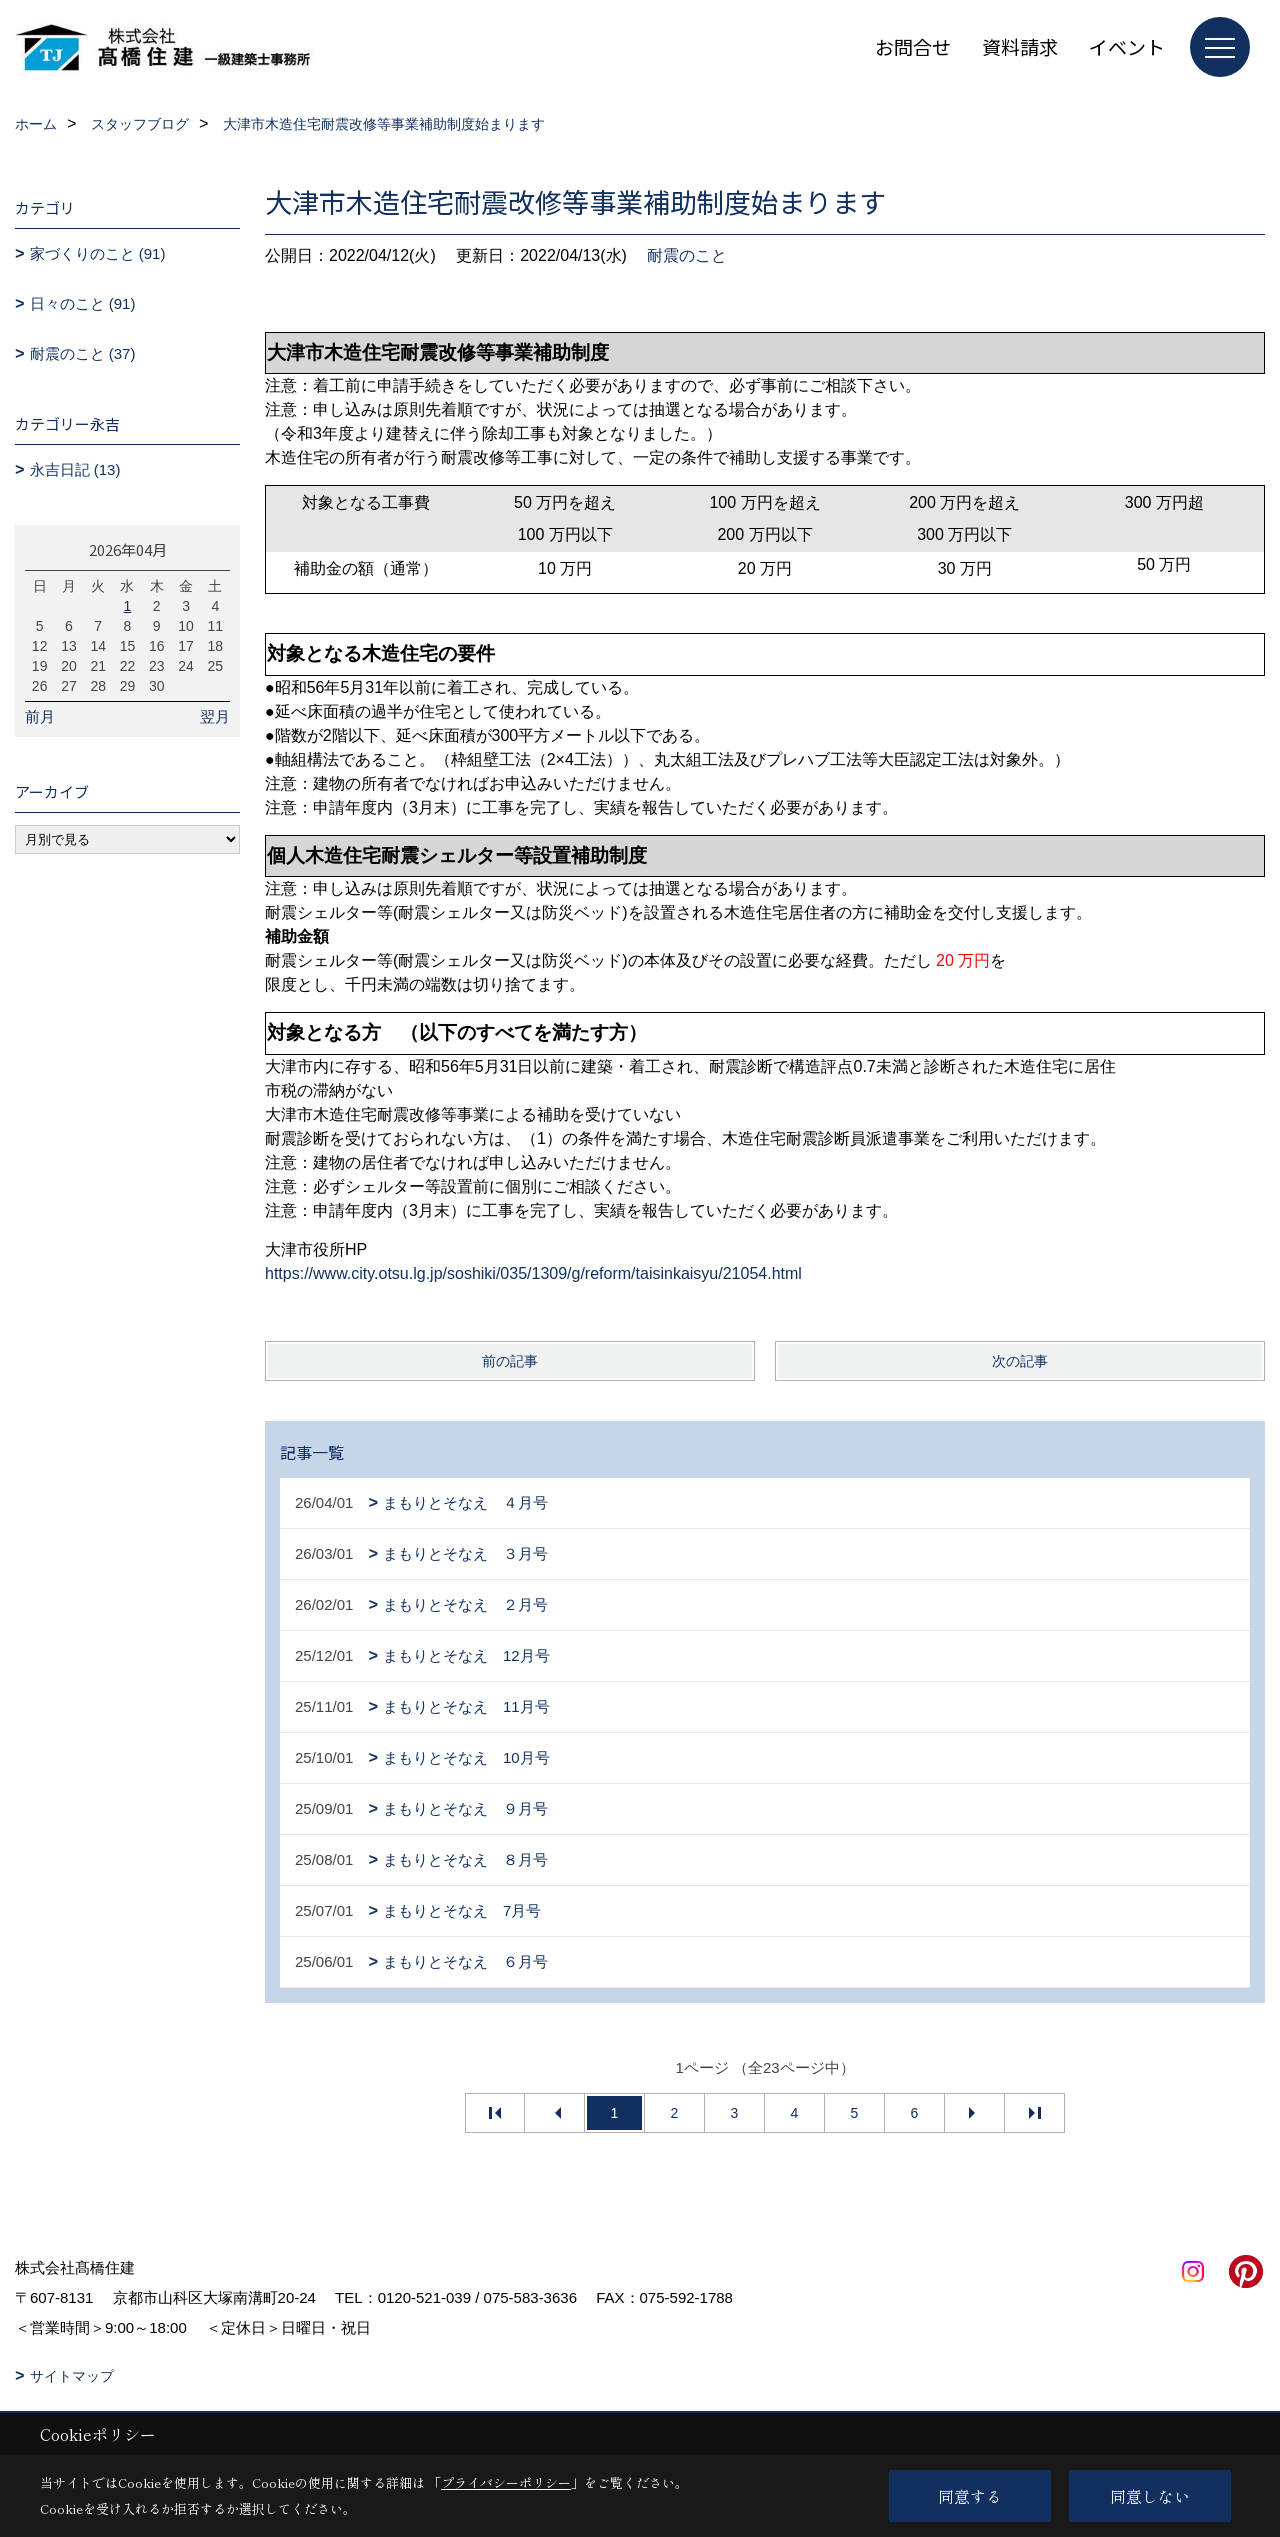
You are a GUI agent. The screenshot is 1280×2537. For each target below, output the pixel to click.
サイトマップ (72, 2376)
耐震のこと (687, 255)
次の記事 (1020, 1361)
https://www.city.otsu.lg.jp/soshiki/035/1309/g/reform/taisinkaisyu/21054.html (533, 1273)
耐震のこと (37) (83, 353)
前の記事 (510, 1361)
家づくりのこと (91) (98, 253)
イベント (1127, 46)
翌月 (215, 716)
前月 (40, 716)
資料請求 (1020, 46)
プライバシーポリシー (506, 2482)
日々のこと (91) (83, 303)
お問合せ (913, 46)
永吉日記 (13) (75, 469)
